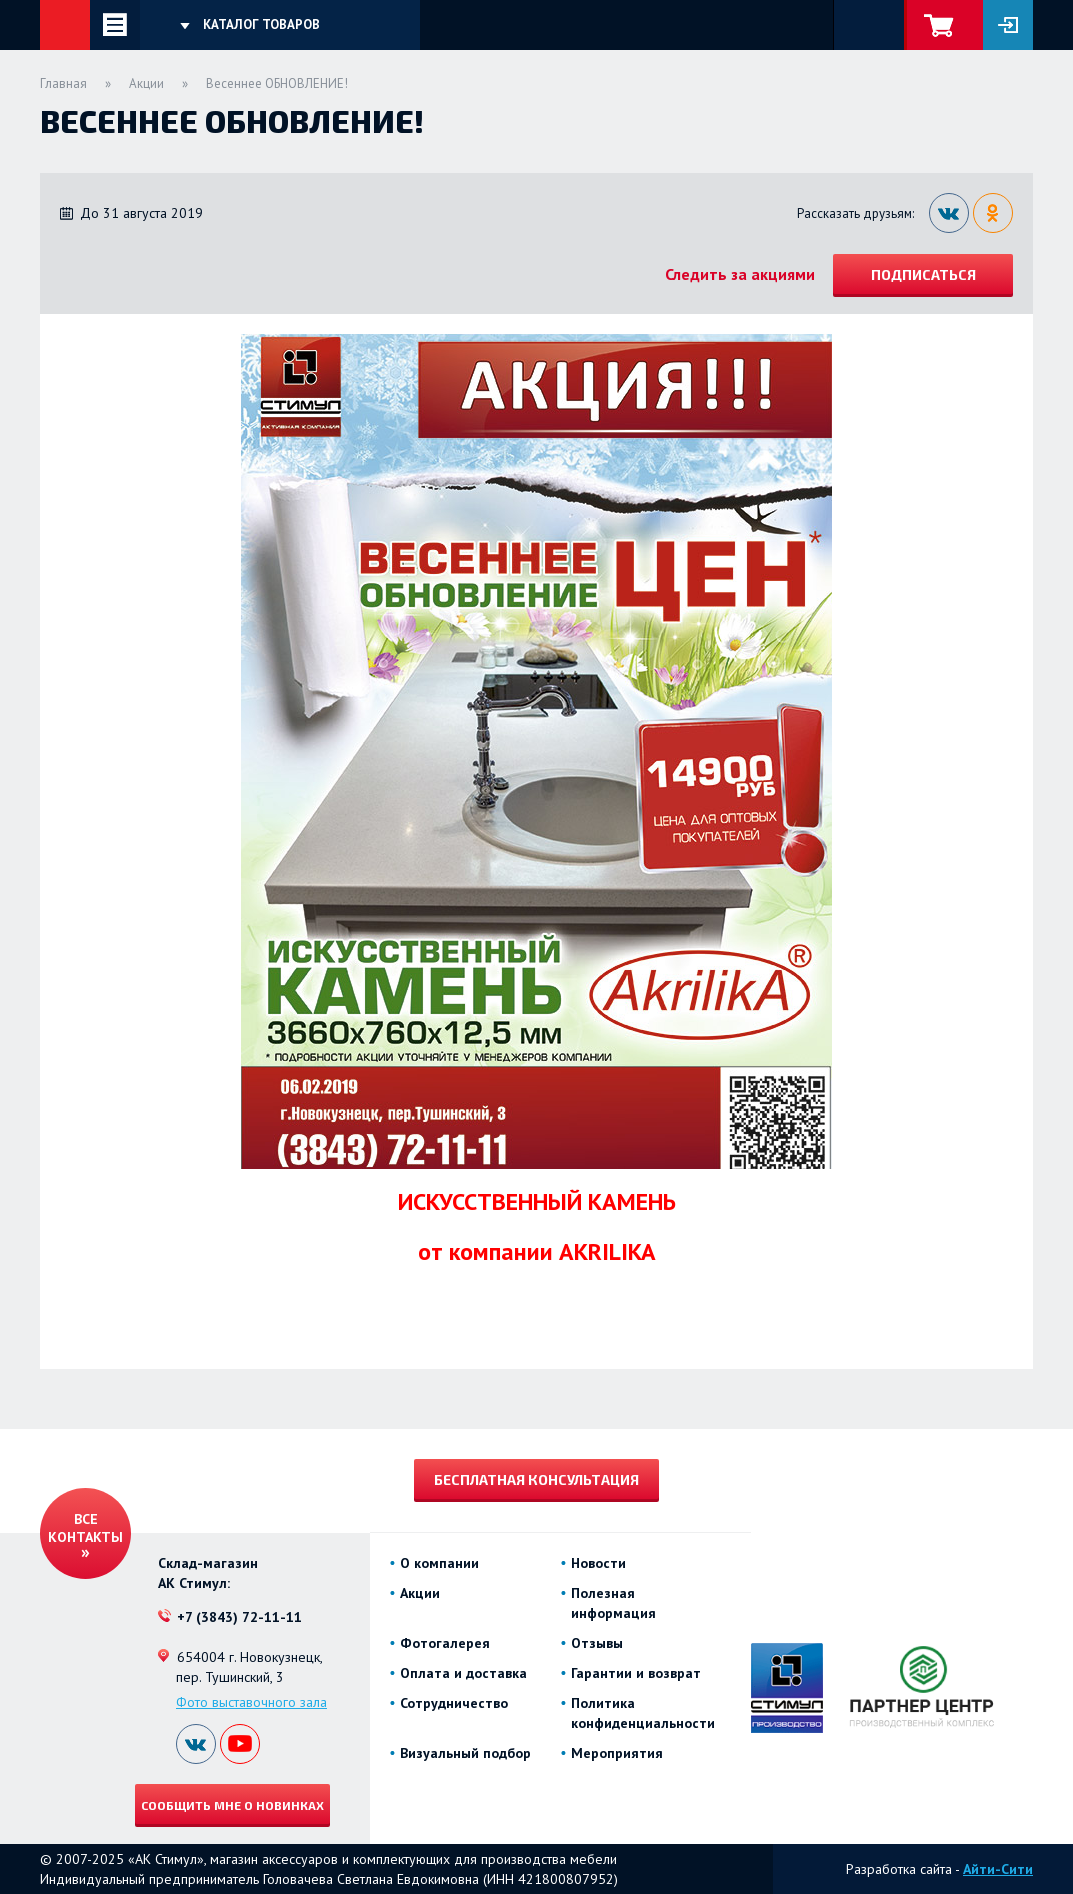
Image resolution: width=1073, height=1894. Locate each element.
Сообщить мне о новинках (232, 1805)
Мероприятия (617, 1753)
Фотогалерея (445, 1643)
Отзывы (597, 1643)
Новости (598, 1563)
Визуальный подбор (465, 1753)
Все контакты (85, 1528)
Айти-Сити (998, 1869)
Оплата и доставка (463, 1673)
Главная (63, 83)
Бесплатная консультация (536, 1479)
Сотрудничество (454, 1703)
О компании (439, 1563)
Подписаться (923, 274)
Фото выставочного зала (251, 1702)
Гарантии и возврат (636, 1673)
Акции (146, 83)
